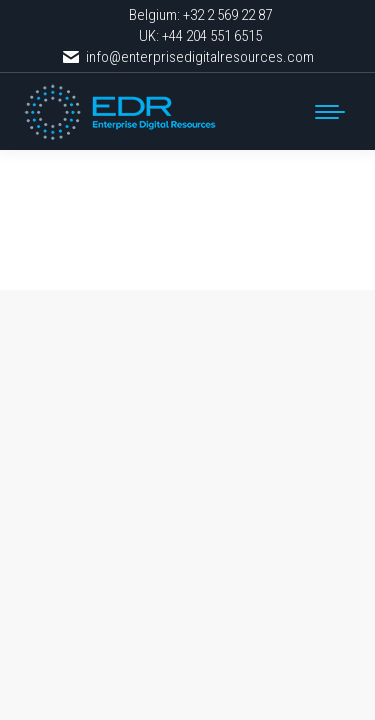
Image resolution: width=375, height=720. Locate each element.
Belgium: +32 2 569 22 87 (200, 15)
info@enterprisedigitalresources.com (187, 57)
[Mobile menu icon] (330, 112)
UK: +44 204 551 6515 (200, 36)
